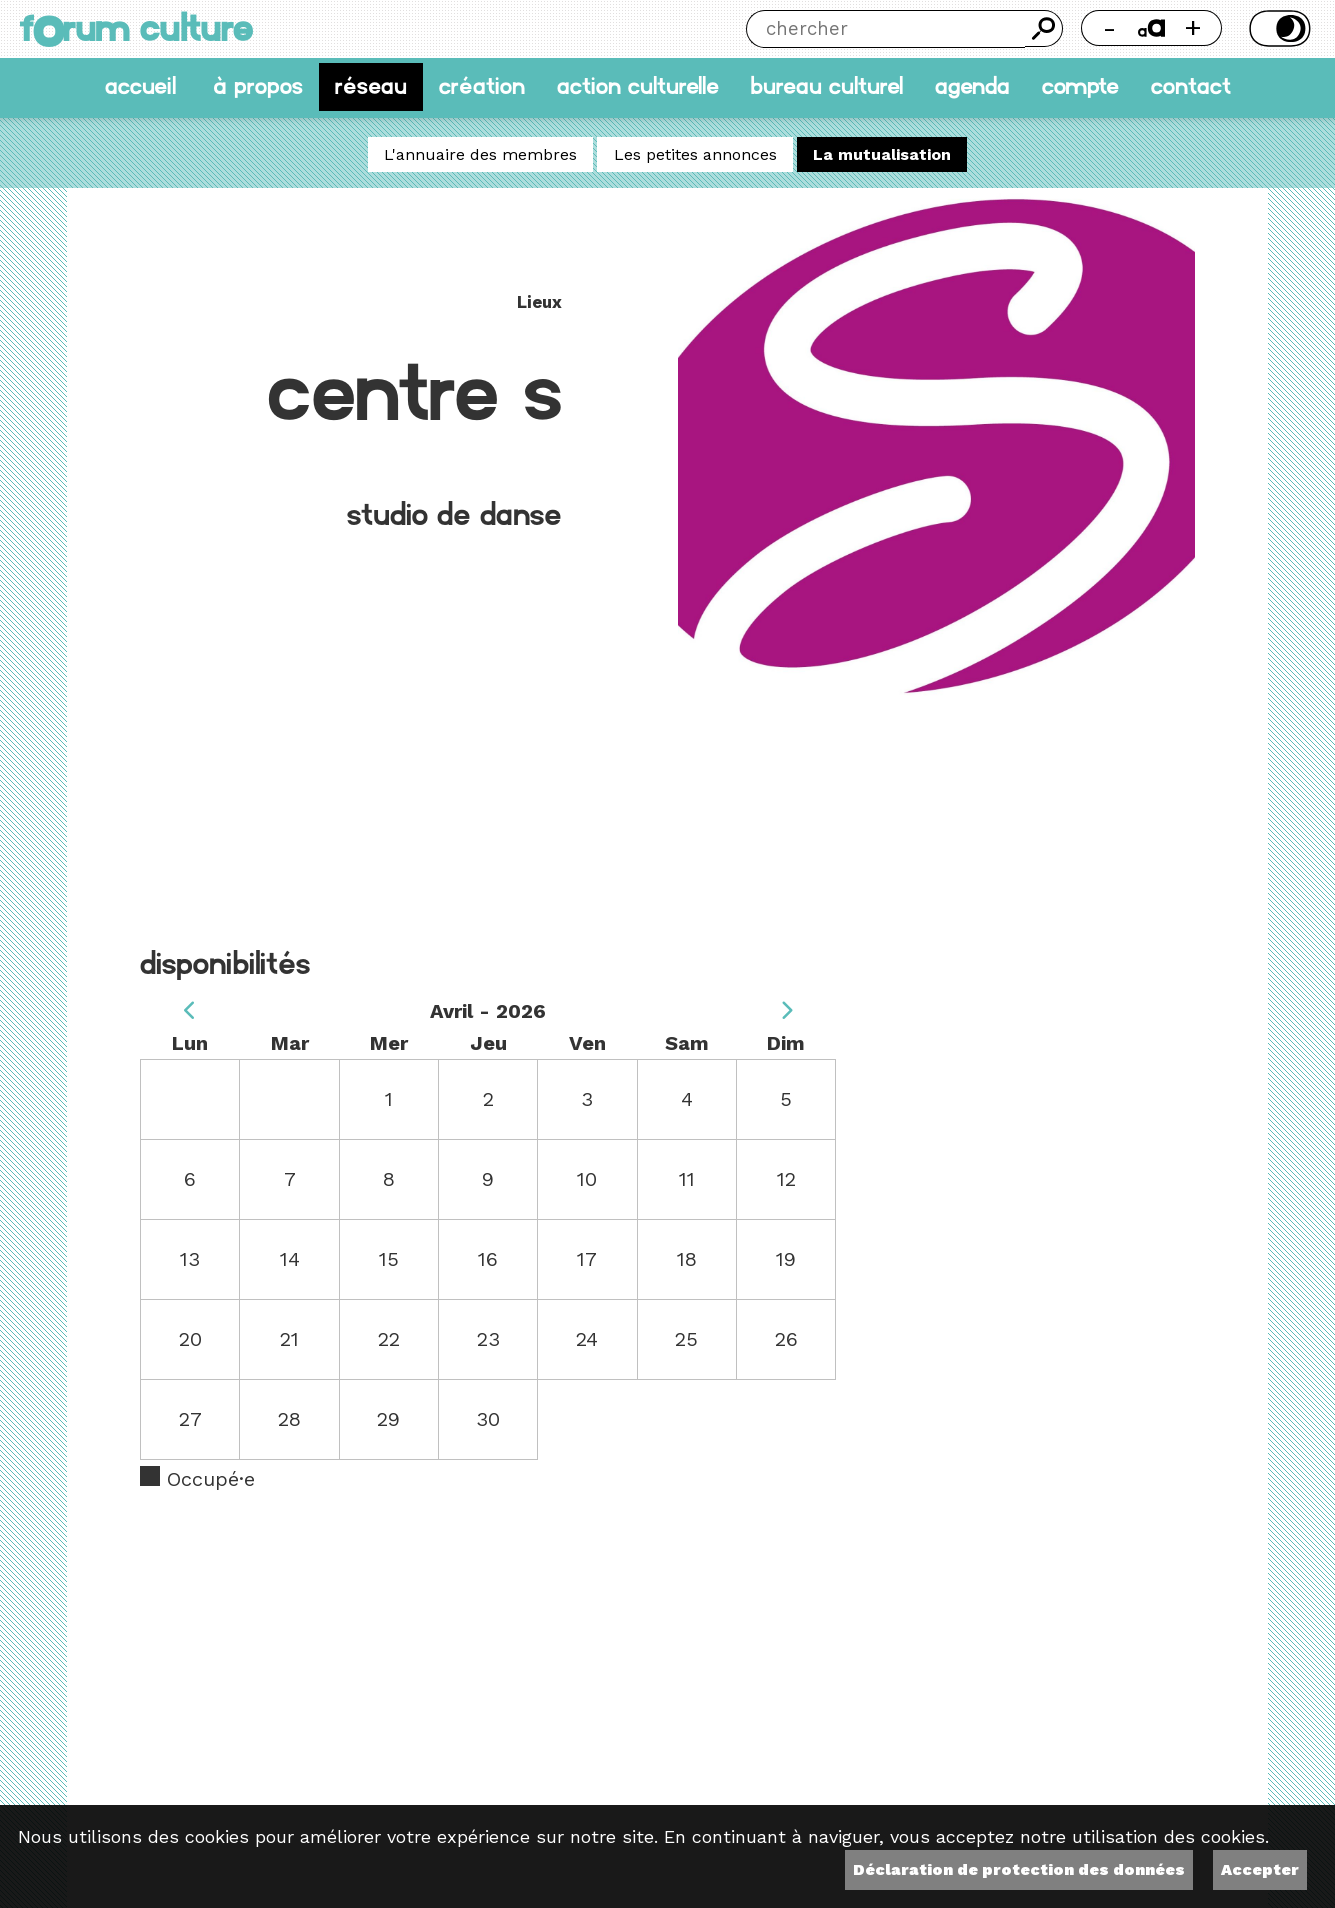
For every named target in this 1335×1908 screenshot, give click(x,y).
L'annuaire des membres (480, 154)
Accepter (1260, 1869)
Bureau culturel (826, 86)
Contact (1191, 86)
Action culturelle (638, 86)
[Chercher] (885, 29)
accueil (140, 86)
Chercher (1043, 28)
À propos (258, 86)
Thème (1277, 28)
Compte (1080, 86)
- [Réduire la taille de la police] (1109, 27)
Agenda (972, 86)
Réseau (371, 86)
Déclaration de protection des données (1019, 1869)
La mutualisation (882, 154)
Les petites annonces (695, 154)
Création (482, 86)
